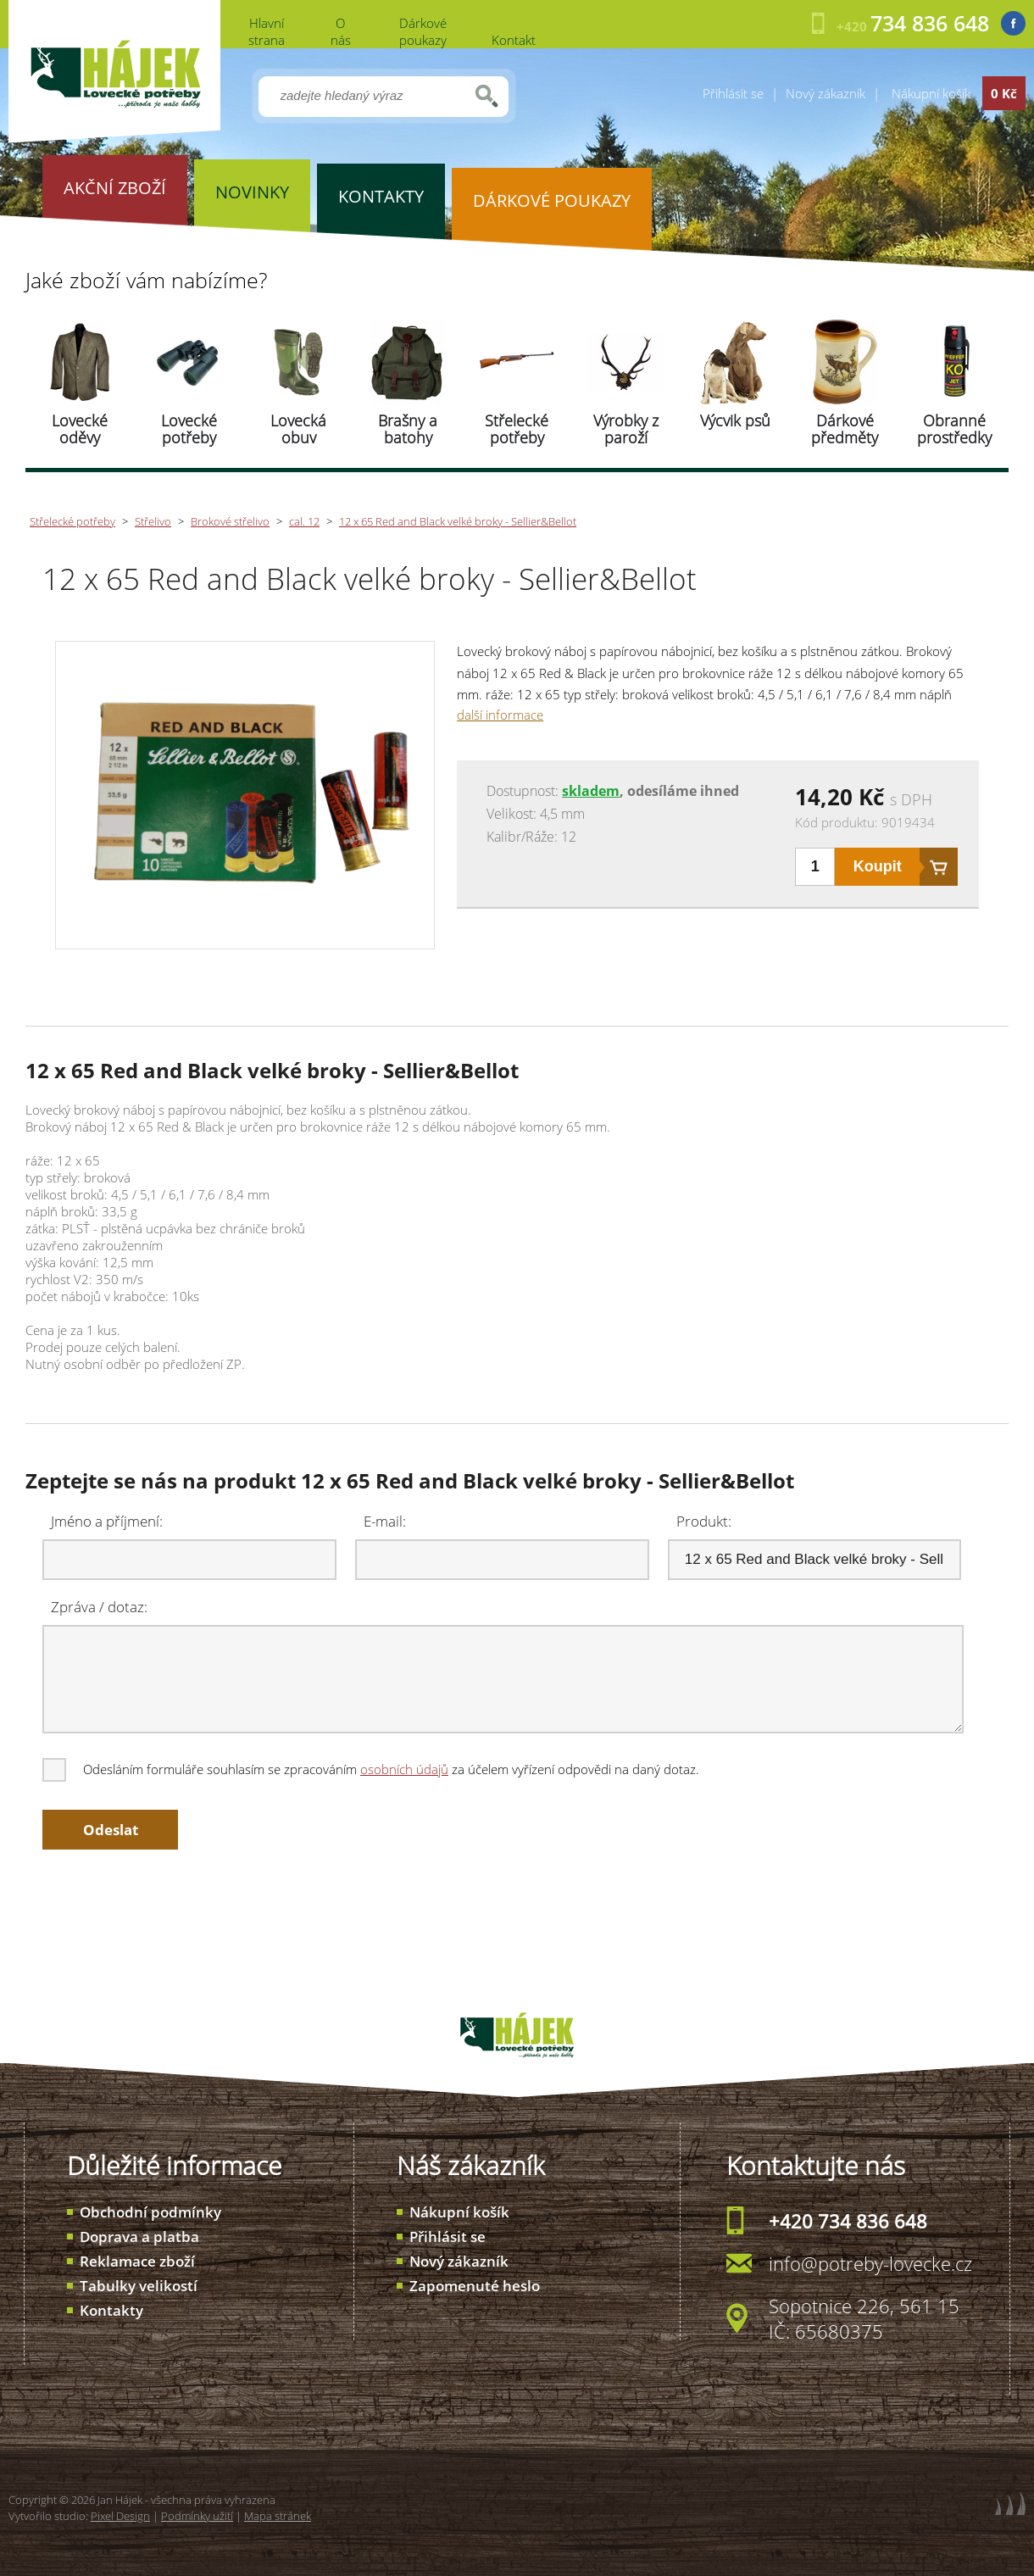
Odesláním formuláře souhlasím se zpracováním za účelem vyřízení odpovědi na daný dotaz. (372, 1769)
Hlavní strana (266, 31)
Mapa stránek (277, 2515)
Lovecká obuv (298, 429)
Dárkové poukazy (423, 31)
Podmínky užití (197, 2515)
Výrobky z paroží (626, 429)
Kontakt (514, 39)
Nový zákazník (825, 93)
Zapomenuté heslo (474, 2285)
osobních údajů (404, 1769)
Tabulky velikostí (138, 2285)
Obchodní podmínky (150, 2212)
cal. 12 (304, 521)
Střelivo (153, 521)
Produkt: (703, 1521)
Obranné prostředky (954, 429)
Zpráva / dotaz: (99, 1606)
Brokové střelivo (230, 521)
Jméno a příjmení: (107, 1521)
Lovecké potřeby (189, 429)
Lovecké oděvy (80, 429)
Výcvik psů (735, 420)
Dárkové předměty (844, 429)
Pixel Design (120, 2515)
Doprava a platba (139, 2236)
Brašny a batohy (407, 429)
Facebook (1013, 23)
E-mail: (385, 1521)
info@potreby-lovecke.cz (870, 2263)
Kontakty (111, 2310)
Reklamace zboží (137, 2261)
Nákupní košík (459, 2212)
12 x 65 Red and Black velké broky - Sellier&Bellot (457, 521)
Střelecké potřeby (516, 429)
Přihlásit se (733, 93)
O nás (341, 31)
